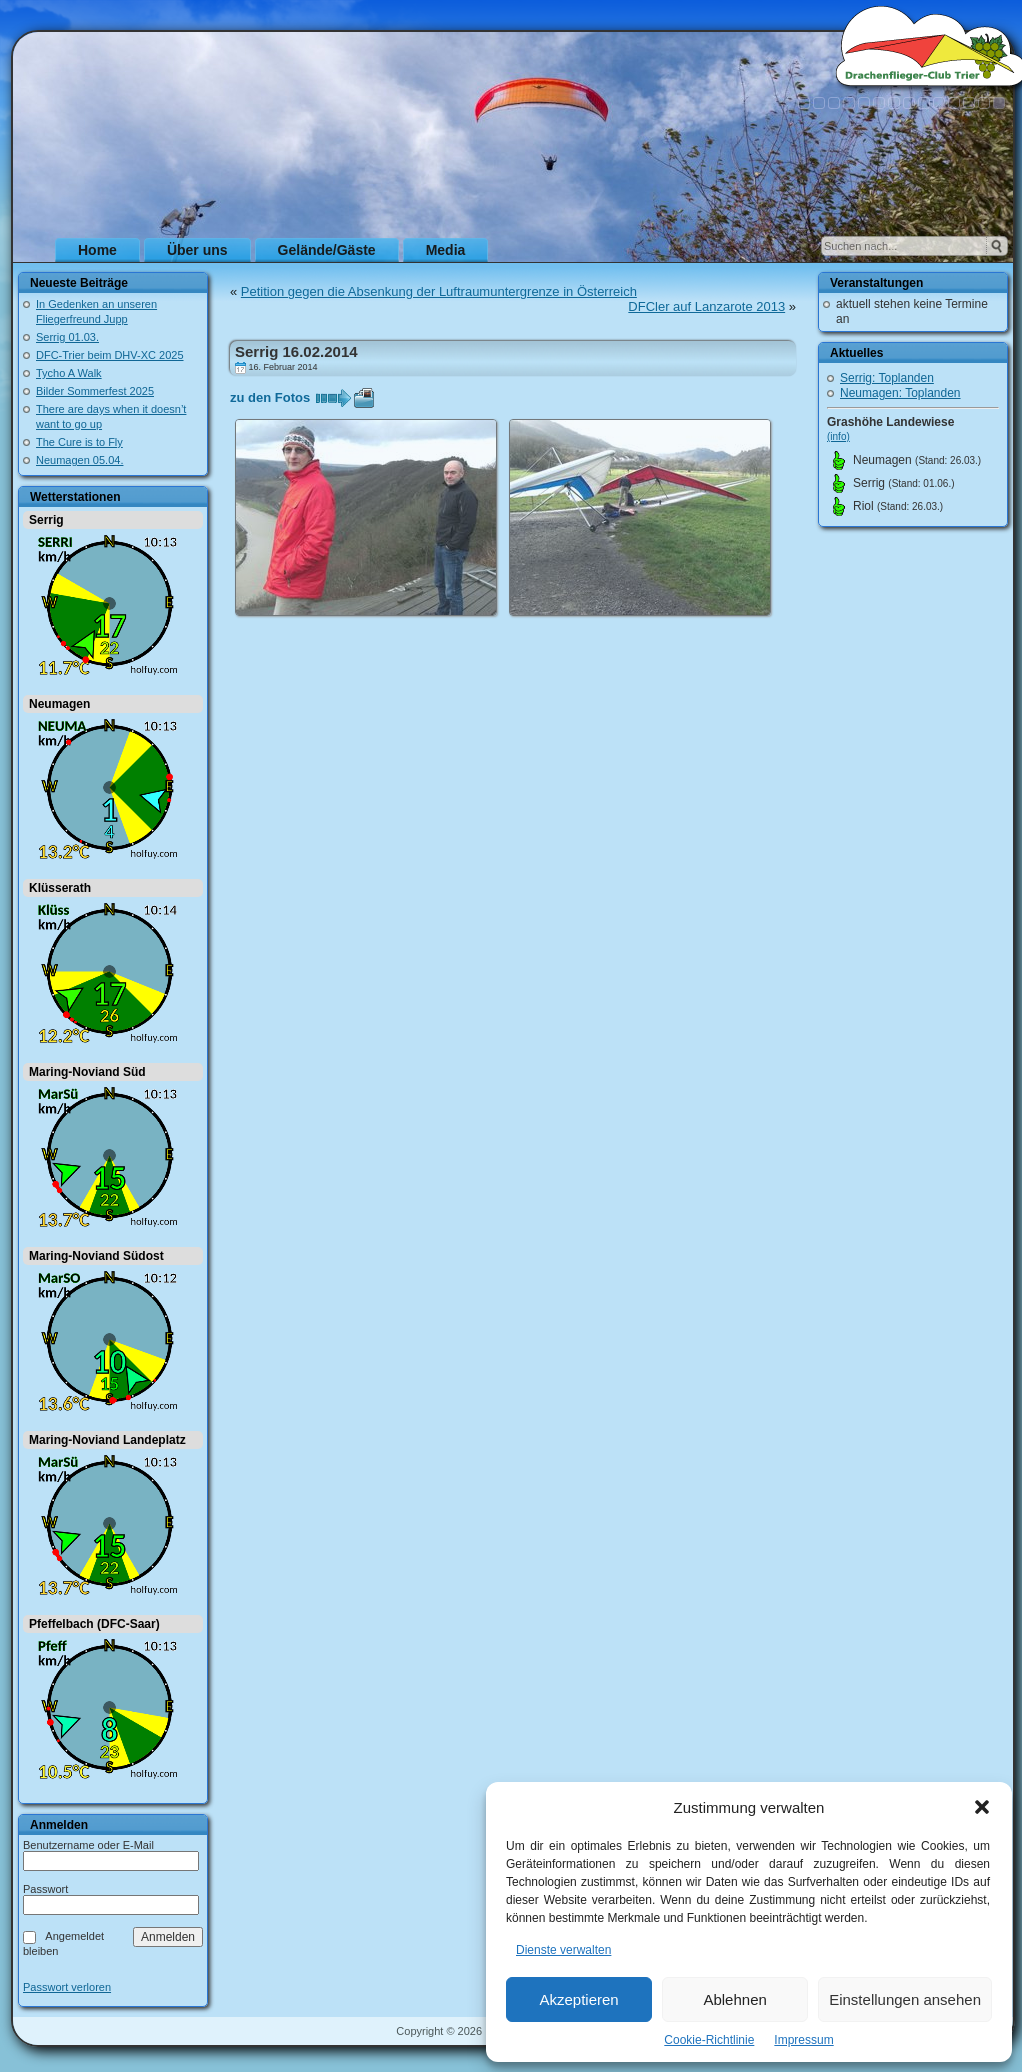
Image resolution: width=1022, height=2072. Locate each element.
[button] (982, 1807)
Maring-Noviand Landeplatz (107, 1440)
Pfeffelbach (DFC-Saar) (94, 1624)
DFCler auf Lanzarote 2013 (706, 306)
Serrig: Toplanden (887, 378)
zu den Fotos (270, 397)
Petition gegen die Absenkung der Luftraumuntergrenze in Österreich (439, 291)
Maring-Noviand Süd (87, 1072)
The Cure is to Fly (79, 442)
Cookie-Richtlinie (709, 2040)
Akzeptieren (578, 1999)
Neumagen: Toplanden (900, 393)
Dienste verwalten (563, 1950)
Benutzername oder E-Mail (88, 1845)
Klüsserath (60, 888)
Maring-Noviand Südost (96, 1256)
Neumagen (59, 704)
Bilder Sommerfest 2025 (95, 391)
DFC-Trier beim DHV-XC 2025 (110, 355)
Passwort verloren (67, 1987)
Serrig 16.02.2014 (296, 351)
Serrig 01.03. (67, 337)
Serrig (46, 520)
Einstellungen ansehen (905, 1999)
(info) (838, 436)
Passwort (45, 1889)
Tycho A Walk (69, 373)
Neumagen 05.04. (79, 460)
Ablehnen (734, 1999)
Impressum (803, 2040)
